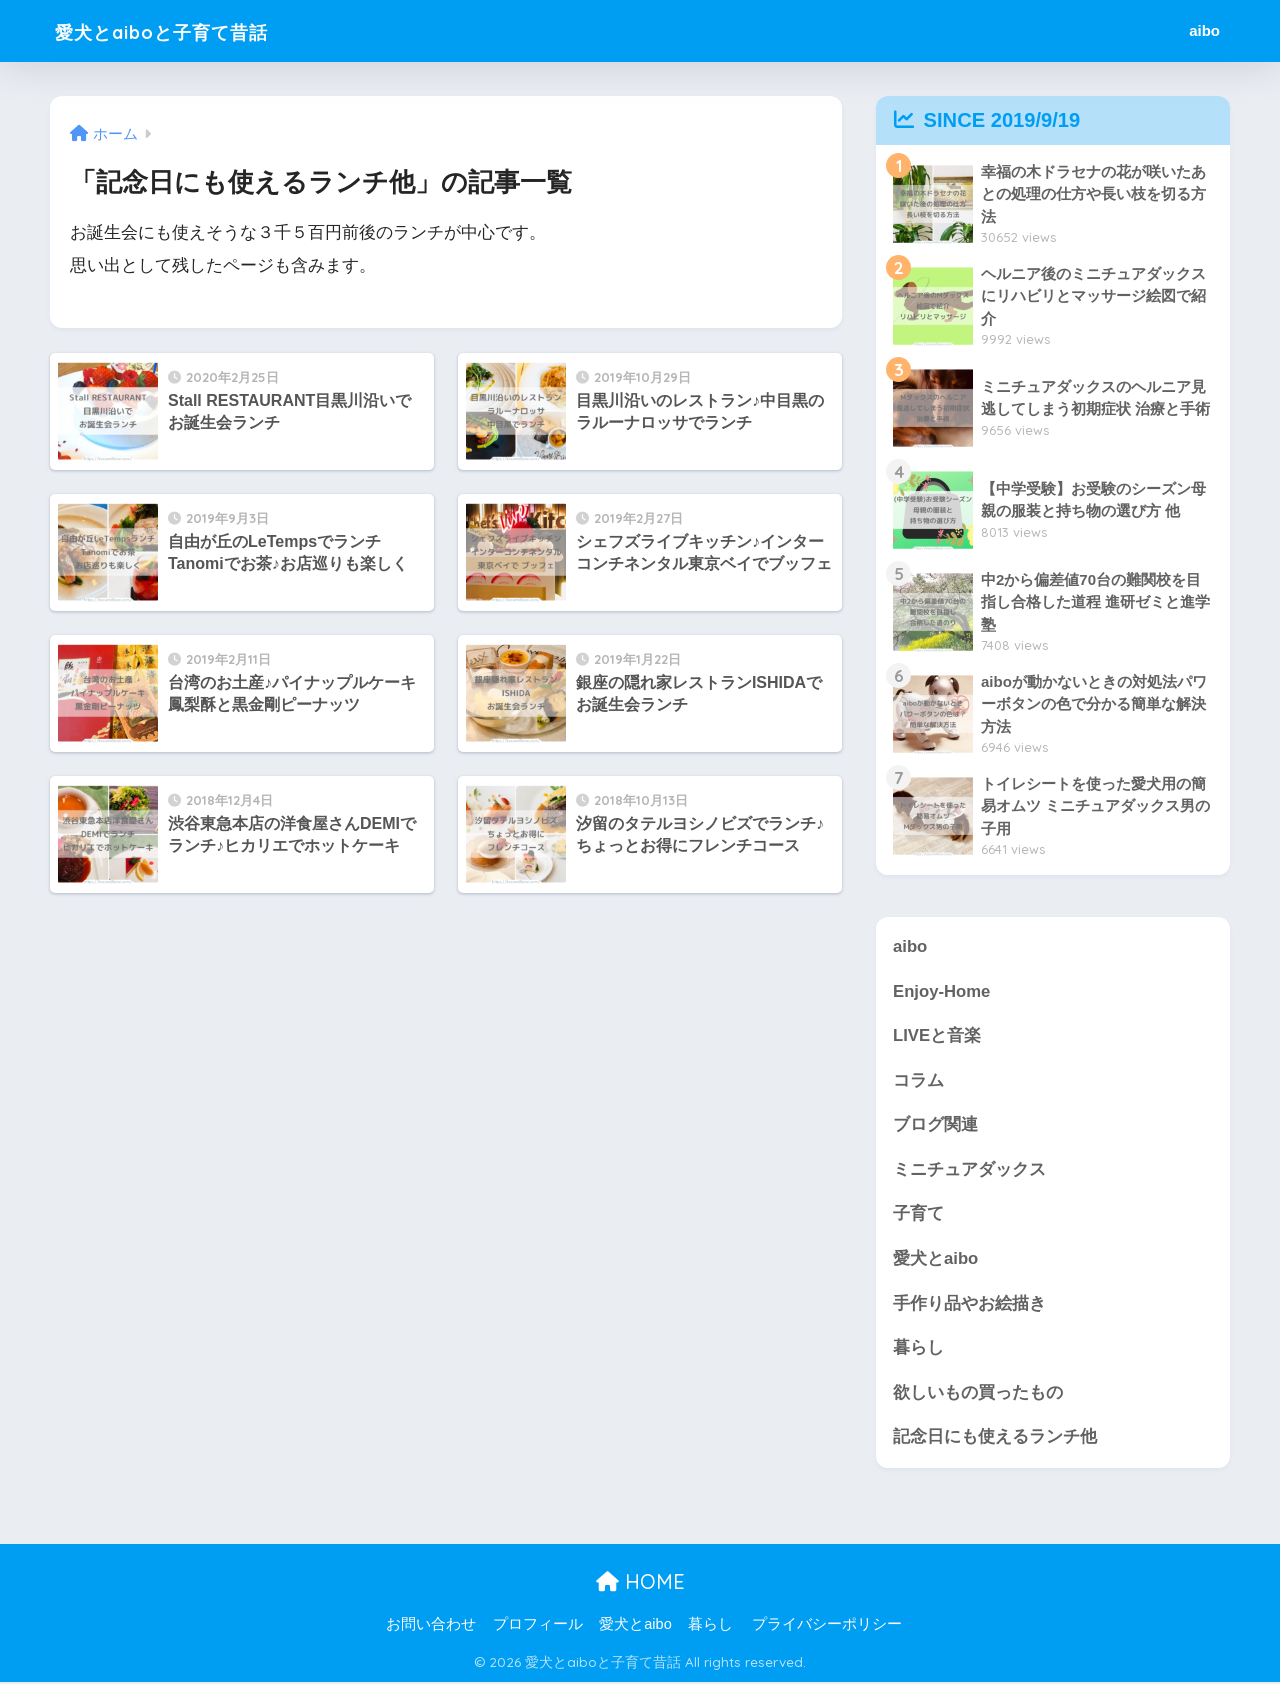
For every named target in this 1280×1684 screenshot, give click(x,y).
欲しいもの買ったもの (978, 1393)
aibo (1204, 30)
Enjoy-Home (942, 991)
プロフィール (538, 1625)
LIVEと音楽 (937, 1035)
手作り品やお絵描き (969, 1304)
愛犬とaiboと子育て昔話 (190, 30)
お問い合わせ (431, 1625)
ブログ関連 (935, 1125)
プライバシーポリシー (827, 1625)
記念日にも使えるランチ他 (995, 1438)
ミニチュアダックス (969, 1170)
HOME (640, 1583)
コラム (918, 1080)
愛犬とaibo (935, 1259)
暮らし (918, 1348)
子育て (918, 1214)
